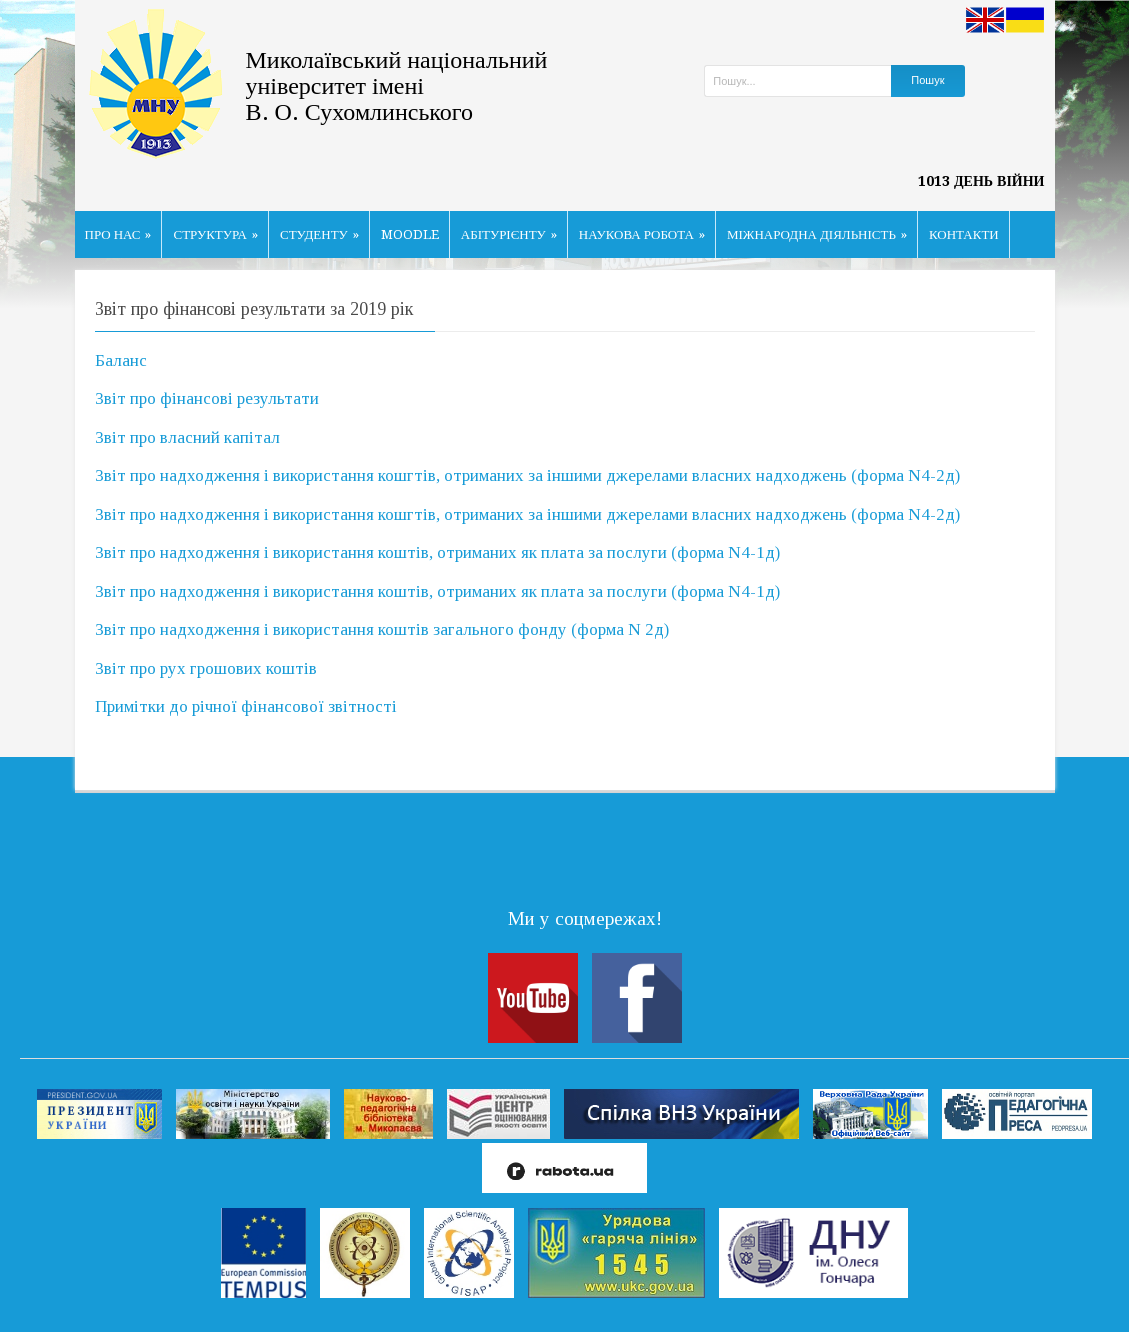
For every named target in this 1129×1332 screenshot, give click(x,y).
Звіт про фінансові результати (207, 398)
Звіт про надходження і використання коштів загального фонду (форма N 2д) (382, 629)
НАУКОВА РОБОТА (642, 234)
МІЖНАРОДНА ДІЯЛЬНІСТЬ (817, 234)
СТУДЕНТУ (319, 234)
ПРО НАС (118, 234)
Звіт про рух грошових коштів (206, 668)
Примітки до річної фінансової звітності (246, 706)
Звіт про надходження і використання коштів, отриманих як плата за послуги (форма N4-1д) (437, 552)
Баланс (121, 360)
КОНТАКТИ (964, 234)
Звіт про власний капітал (187, 437)
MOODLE (410, 234)
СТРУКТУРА (215, 234)
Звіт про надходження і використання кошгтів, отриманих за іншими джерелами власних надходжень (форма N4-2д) (527, 475)
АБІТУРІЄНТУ (509, 234)
